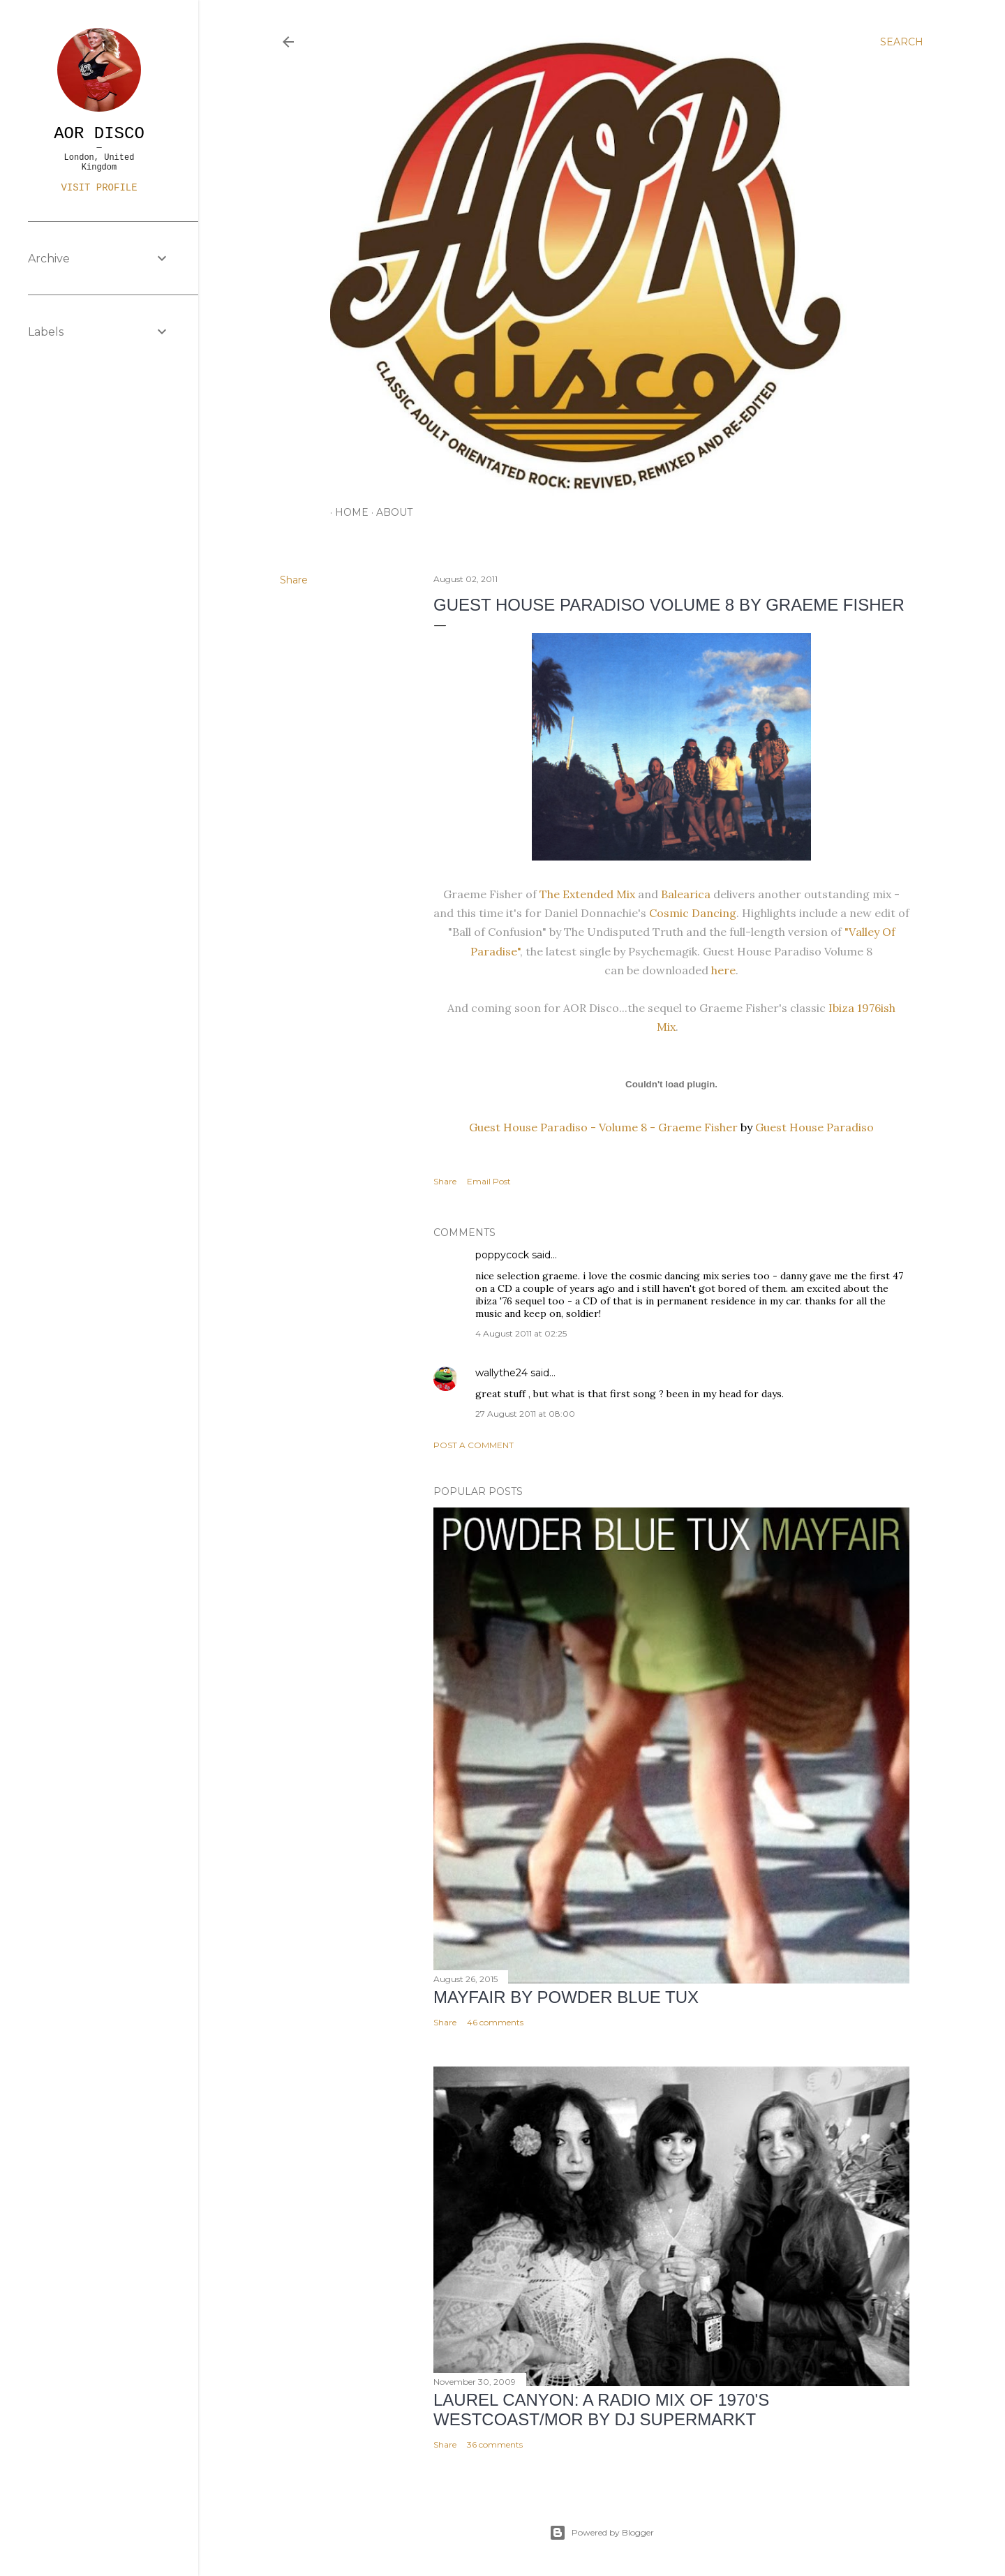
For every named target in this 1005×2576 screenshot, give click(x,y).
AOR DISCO (99, 133)
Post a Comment (473, 1445)
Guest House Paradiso (814, 1127)
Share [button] (294, 580)
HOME (347, 512)
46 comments (495, 2022)
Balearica (685, 894)
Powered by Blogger (601, 2532)
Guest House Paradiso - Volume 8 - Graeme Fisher (603, 1127)
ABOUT (389, 512)
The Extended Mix (587, 894)
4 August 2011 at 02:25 (521, 1333)
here (722, 970)
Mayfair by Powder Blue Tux (566, 1997)
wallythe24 (501, 1373)
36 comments (495, 2444)
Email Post (489, 1181)
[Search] (901, 42)
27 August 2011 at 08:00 (525, 1413)
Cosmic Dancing (692, 913)
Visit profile (99, 187)
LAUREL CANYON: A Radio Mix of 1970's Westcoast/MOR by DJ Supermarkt (601, 2409)
